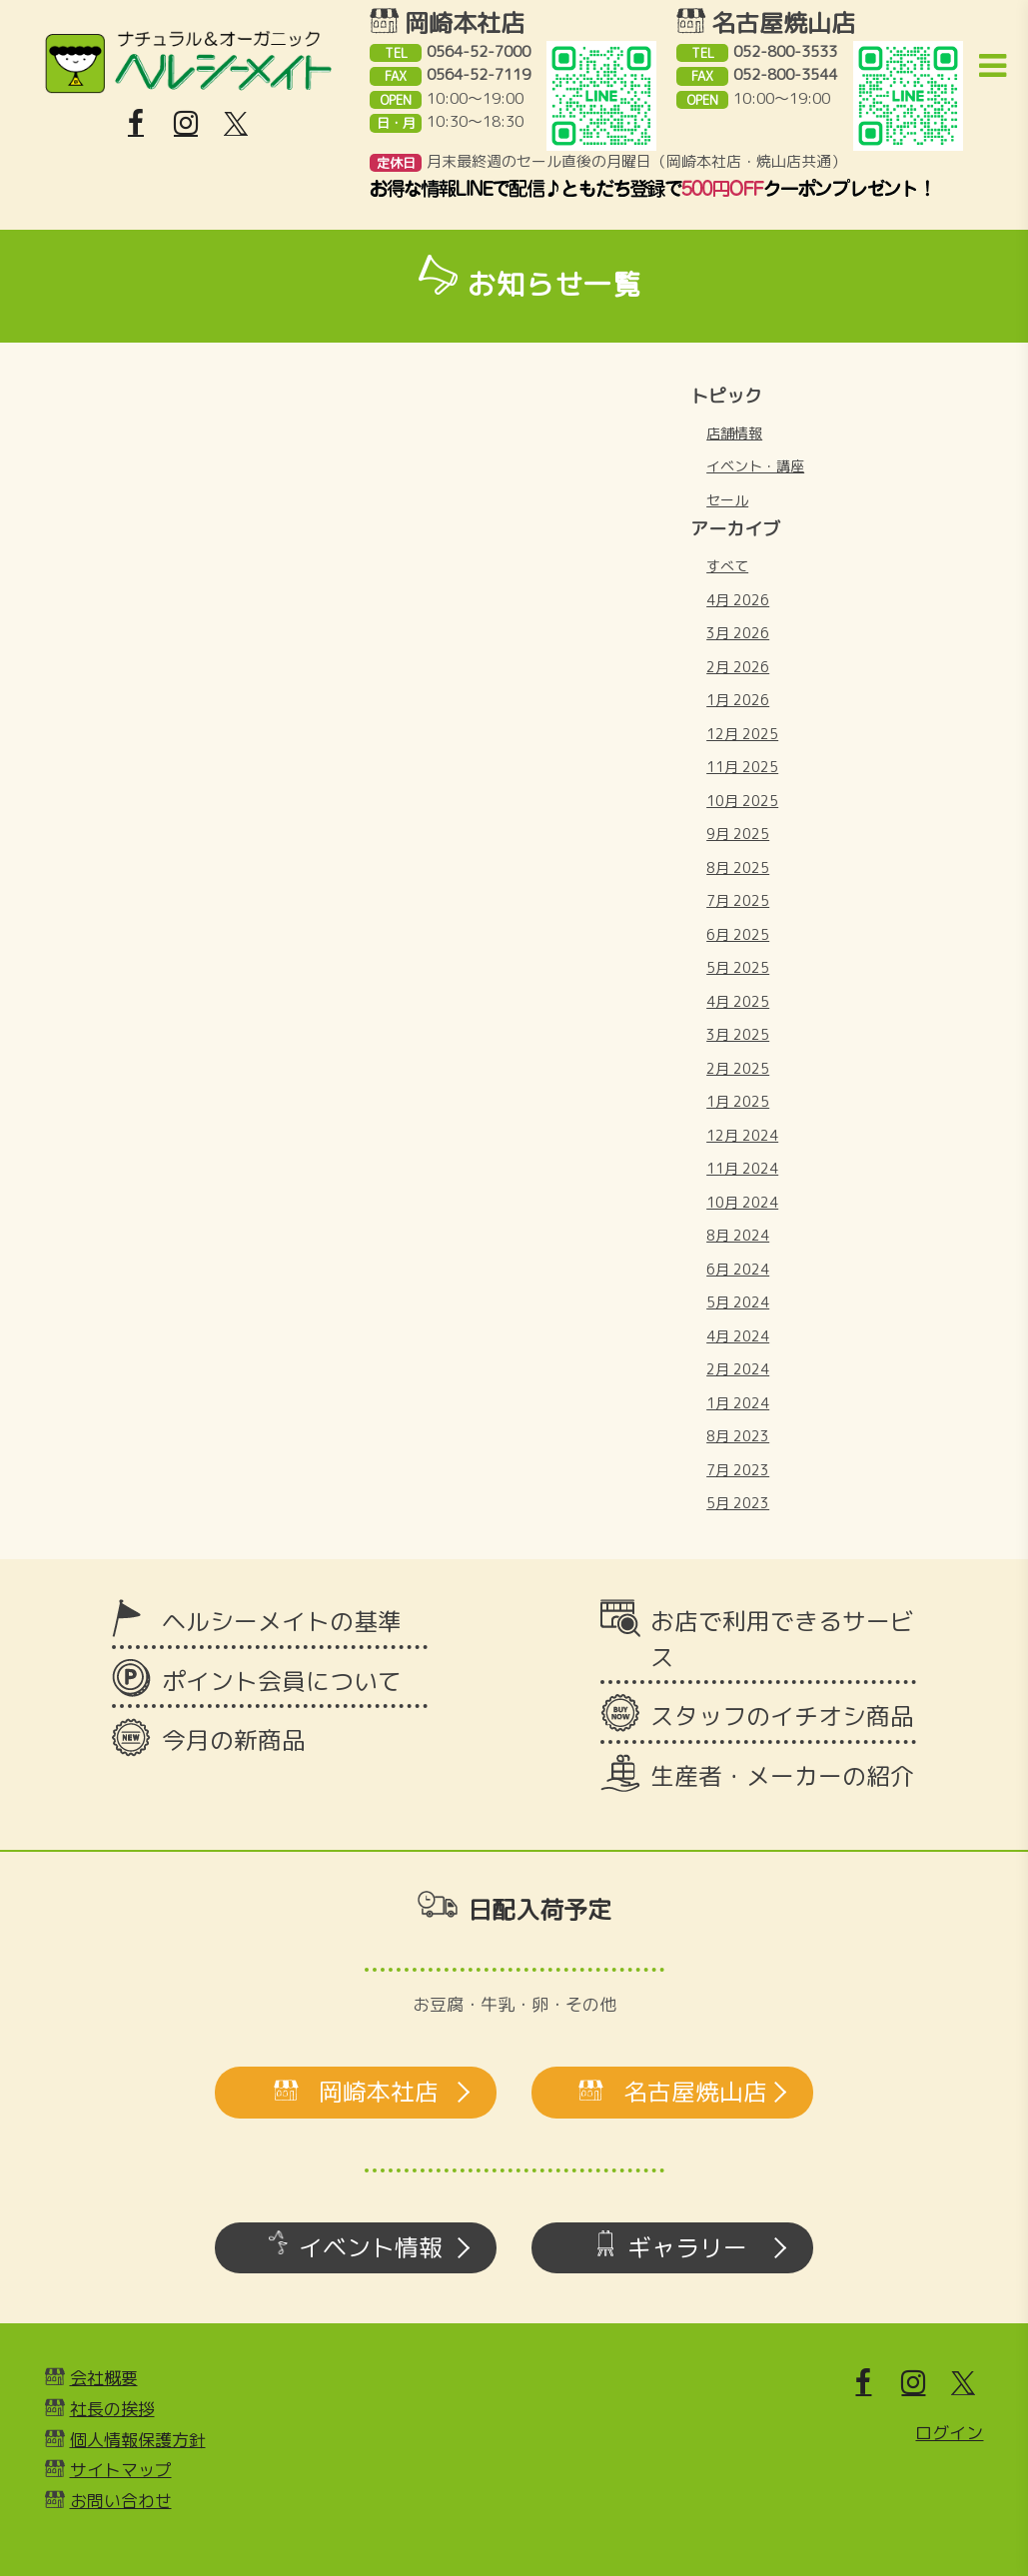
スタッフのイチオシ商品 (782, 1716)
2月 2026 (737, 666)
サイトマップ (121, 2469)
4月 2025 (737, 1001)
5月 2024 (737, 1301)
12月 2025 (742, 733)
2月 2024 (737, 1368)
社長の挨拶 (112, 2408)
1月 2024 (737, 1402)
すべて (727, 565)
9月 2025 (737, 833)
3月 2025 (737, 1034)
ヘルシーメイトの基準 (282, 1621)
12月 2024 (742, 1135)
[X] (236, 124)
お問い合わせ (121, 2500)
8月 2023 (737, 1435)
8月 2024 (737, 1235)
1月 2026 (737, 699)
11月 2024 (742, 1168)
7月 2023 (737, 1469)
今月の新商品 (234, 1740)
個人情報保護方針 (138, 2439)
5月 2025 (737, 967)
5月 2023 (737, 1502)
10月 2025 (742, 800)
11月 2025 (742, 766)
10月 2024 (742, 1202)
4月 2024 (737, 1335)
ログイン (949, 2432)
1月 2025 (737, 1101)
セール (727, 499)
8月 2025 (737, 867)
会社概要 (104, 2377)
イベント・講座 (755, 465)
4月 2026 (737, 599)
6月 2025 (737, 934)
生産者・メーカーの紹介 (782, 1776)
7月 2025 (737, 900)
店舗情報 (734, 433)
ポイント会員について (282, 1681)
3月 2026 (737, 632)
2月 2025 (737, 1068)
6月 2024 (737, 1269)
